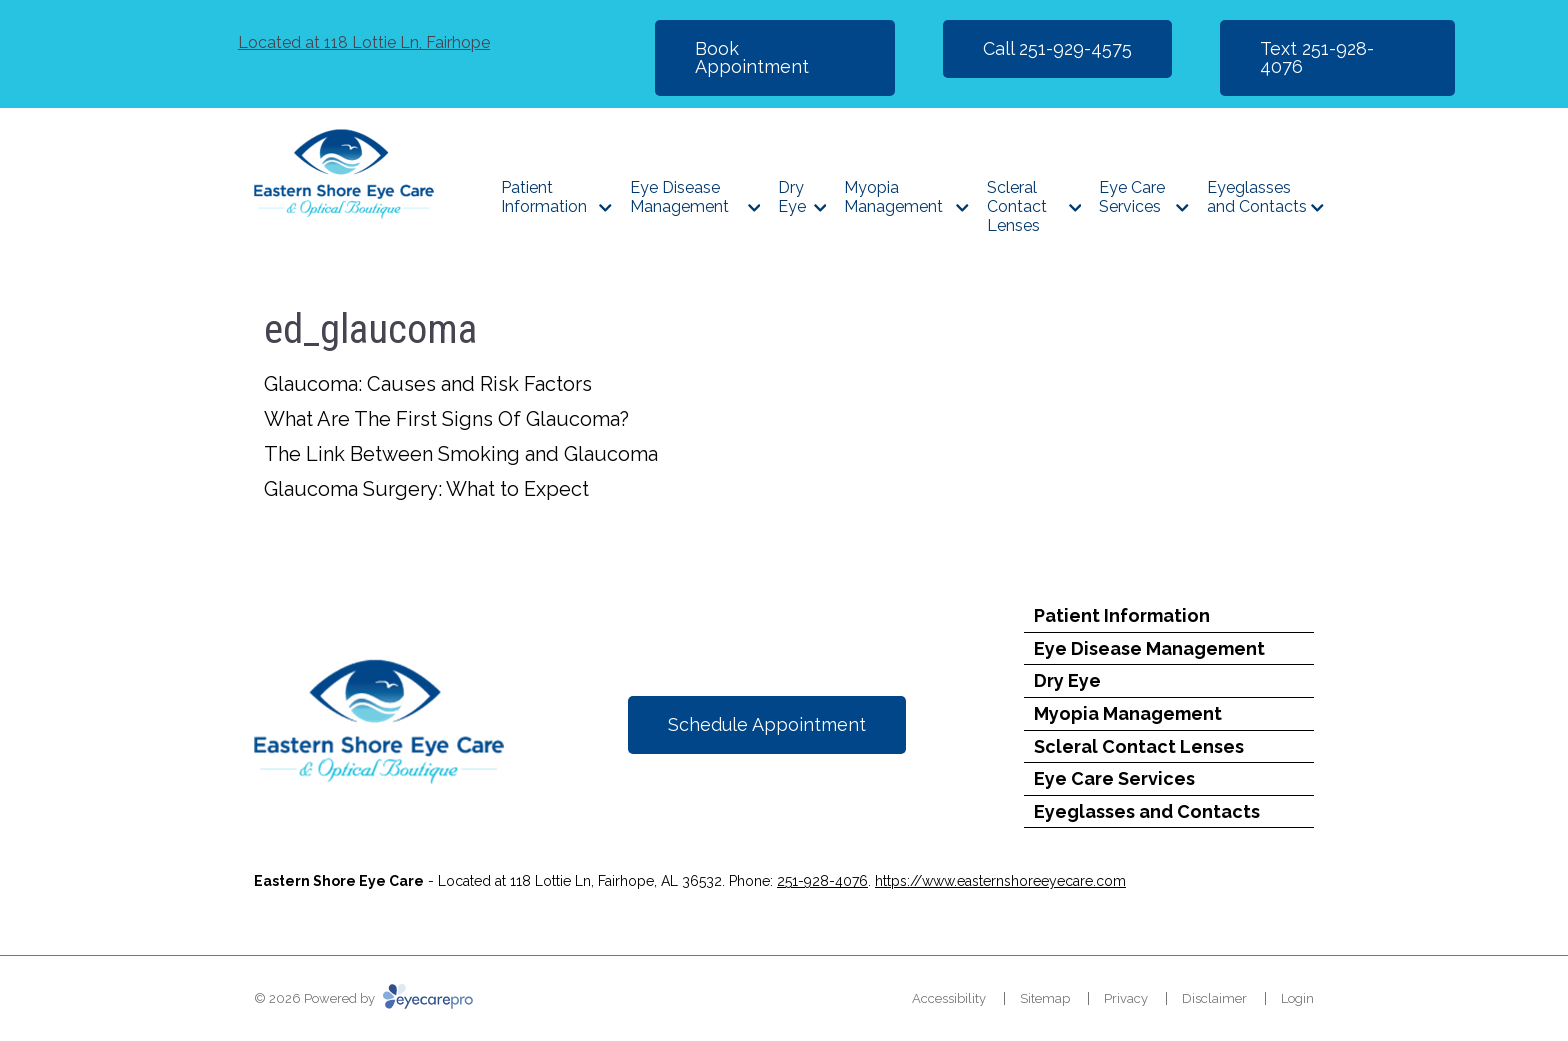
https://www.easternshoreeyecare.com (1000, 881)
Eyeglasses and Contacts (1257, 197)
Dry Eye (792, 197)
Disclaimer (1214, 998)
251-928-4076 (822, 881)
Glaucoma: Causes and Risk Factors (428, 384)
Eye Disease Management (679, 197)
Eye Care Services (1132, 197)
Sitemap (1045, 998)
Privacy (1126, 998)
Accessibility (949, 998)
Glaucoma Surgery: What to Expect (426, 489)
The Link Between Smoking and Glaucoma (461, 454)
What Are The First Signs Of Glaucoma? (446, 419)
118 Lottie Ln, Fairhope (364, 42)
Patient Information (544, 197)
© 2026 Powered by (363, 998)
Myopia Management (893, 197)
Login (1297, 998)
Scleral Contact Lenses (1017, 206)
